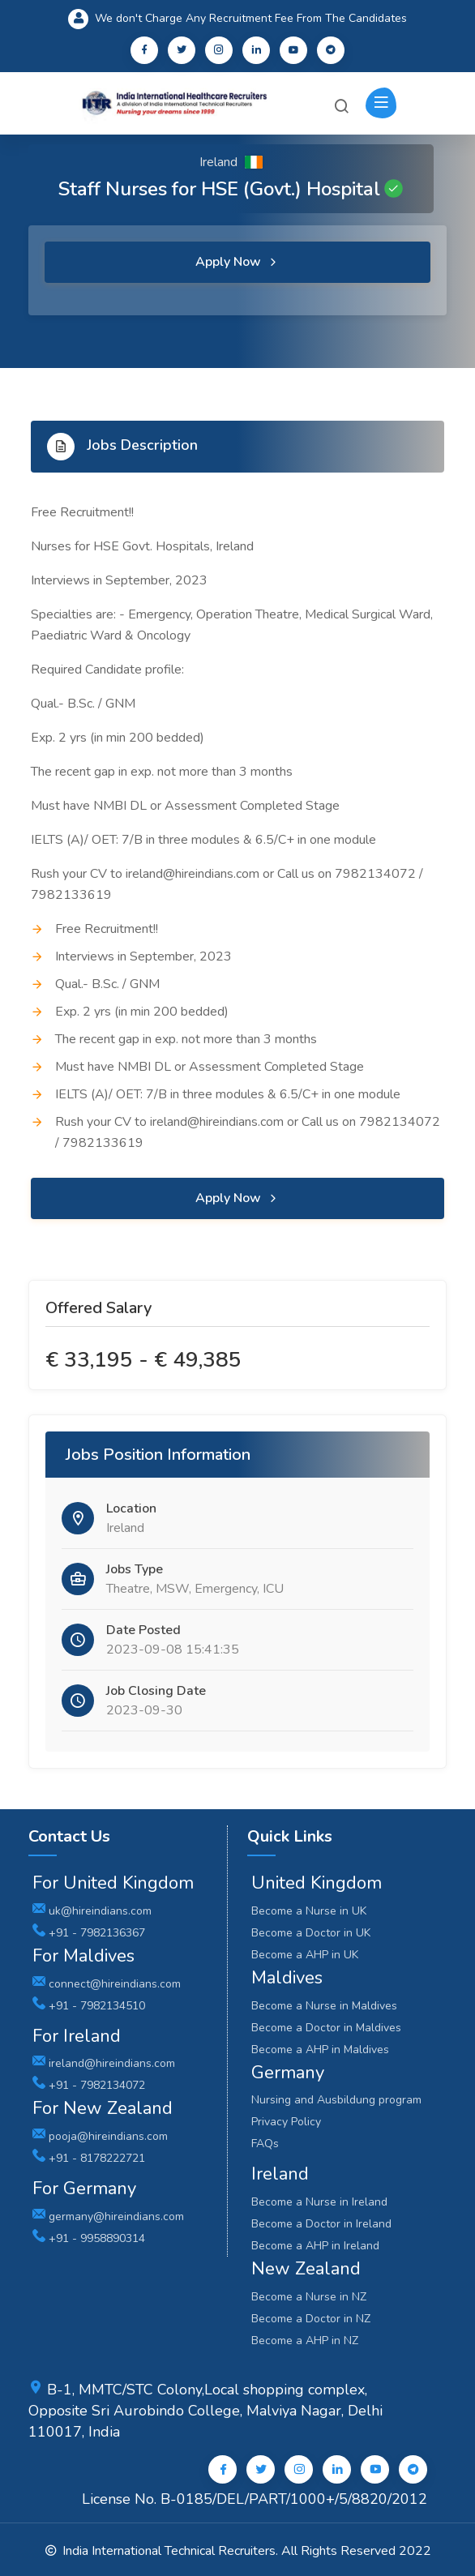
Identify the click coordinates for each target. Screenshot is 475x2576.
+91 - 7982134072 (88, 2085)
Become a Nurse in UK (308, 1911)
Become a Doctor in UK (310, 1933)
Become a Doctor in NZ (310, 2318)
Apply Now (237, 262)
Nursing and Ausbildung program (336, 2099)
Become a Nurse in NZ (308, 2296)
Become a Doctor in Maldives (326, 2027)
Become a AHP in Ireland (315, 2245)
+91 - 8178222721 (88, 2158)
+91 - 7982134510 (88, 2005)
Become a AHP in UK (304, 1954)
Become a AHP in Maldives (320, 2049)
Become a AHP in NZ (304, 2340)
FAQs (265, 2143)
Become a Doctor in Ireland (321, 2224)
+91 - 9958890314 (88, 2238)
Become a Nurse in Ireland (319, 2202)
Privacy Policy (286, 2121)
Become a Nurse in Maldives (324, 2005)
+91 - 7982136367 (88, 1933)
